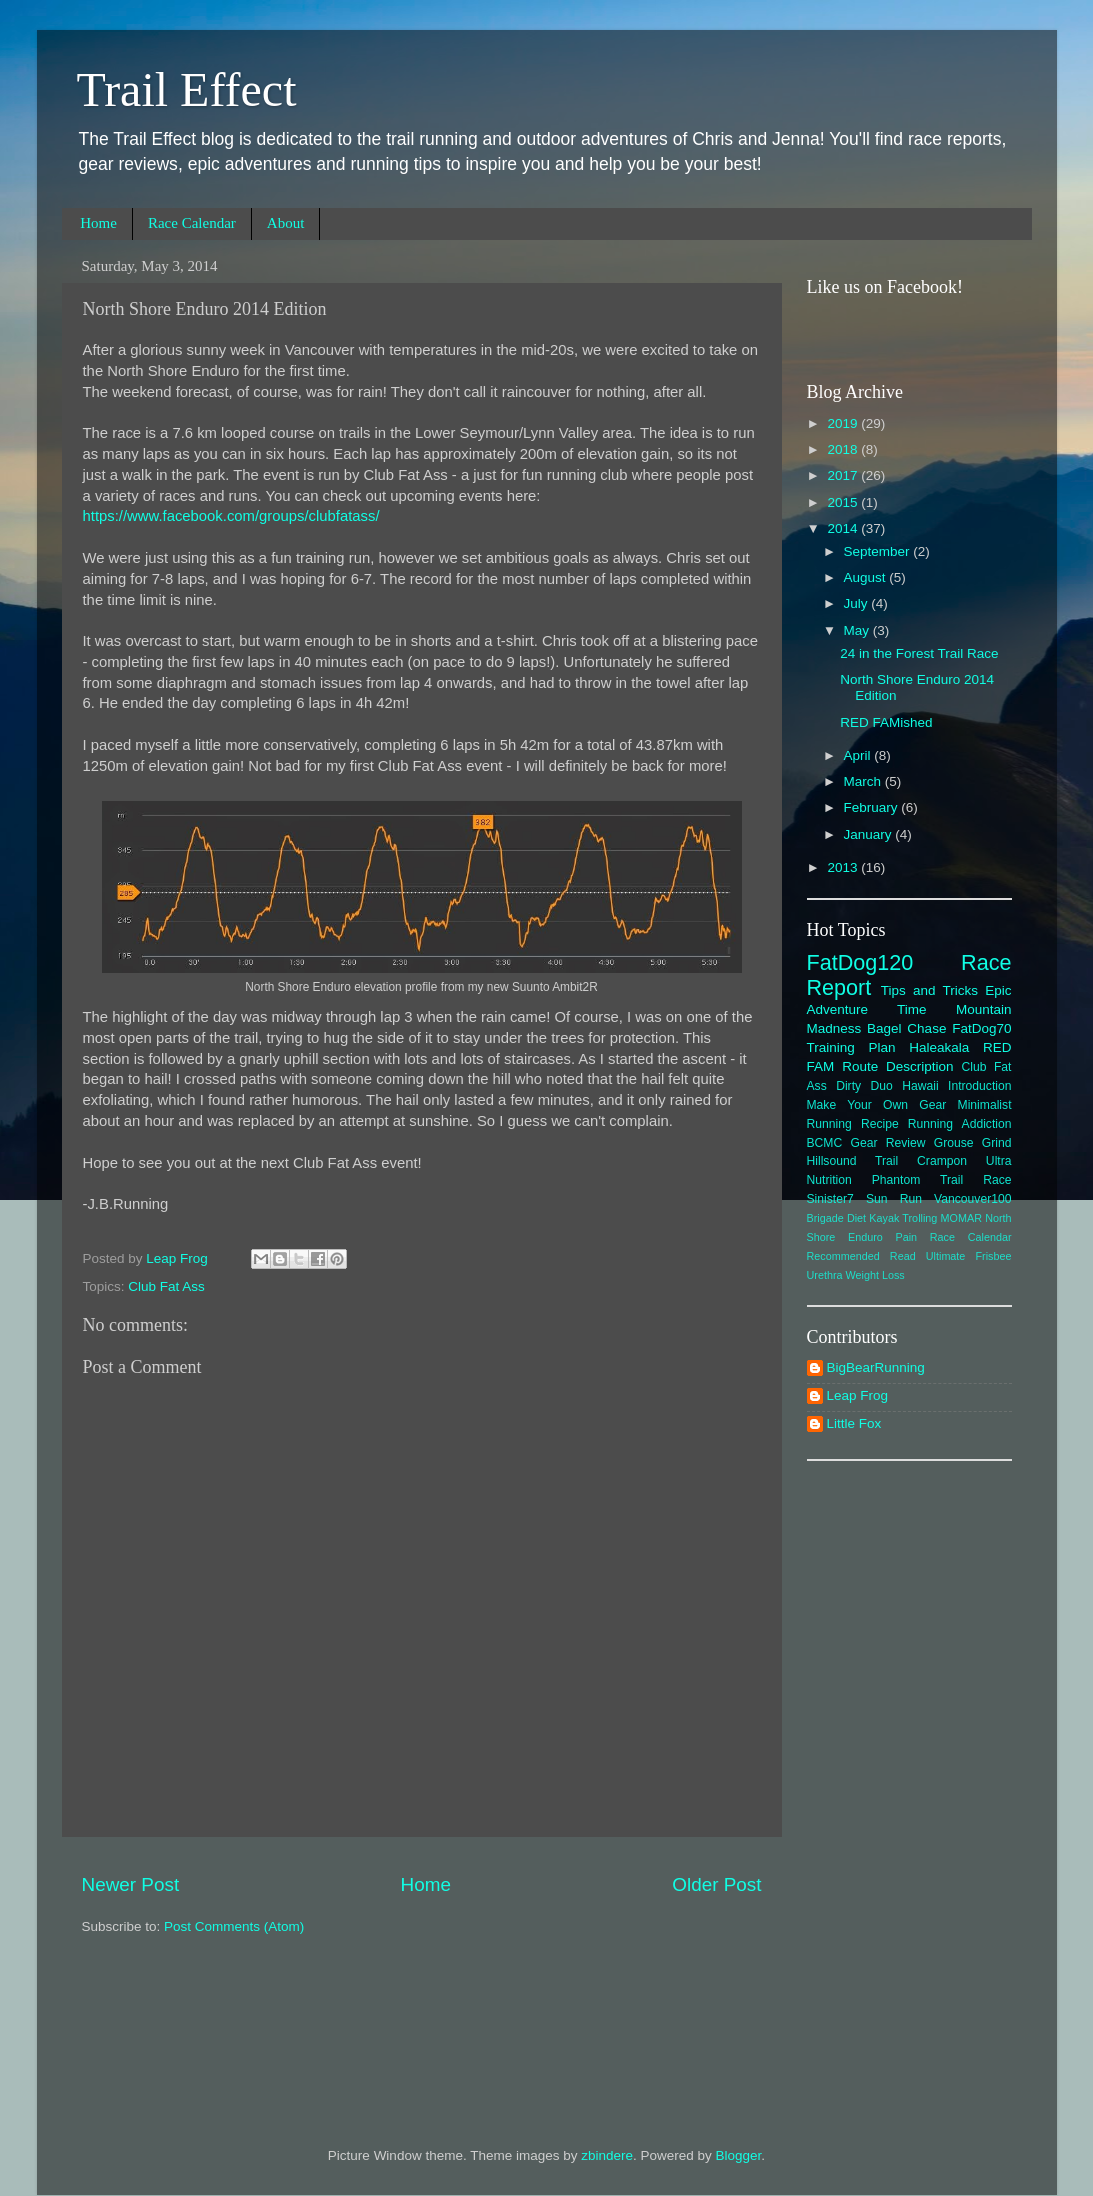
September (879, 551)
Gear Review (888, 1143)
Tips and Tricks (929, 990)
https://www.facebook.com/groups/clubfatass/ (231, 516)
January (870, 834)
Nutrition (829, 1180)
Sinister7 (830, 1199)
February (873, 807)
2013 (844, 867)
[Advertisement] (909, 1781)
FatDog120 (860, 962)
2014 (844, 528)
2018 (844, 449)
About (286, 223)
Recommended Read (861, 1256)
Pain (907, 1237)
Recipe (880, 1124)
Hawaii (920, 1086)
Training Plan (851, 1047)
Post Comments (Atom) (234, 1926)
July (858, 603)
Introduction (979, 1086)
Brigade (825, 1218)
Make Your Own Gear (877, 1105)
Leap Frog (858, 1395)
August (867, 577)
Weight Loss (875, 1275)
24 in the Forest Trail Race (919, 653)
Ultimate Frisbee (969, 1256)
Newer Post (131, 1884)
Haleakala (939, 1047)
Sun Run (894, 1199)
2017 (844, 475)
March (864, 781)
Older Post (716, 1884)
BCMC (825, 1143)
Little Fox (854, 1423)
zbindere (607, 2155)
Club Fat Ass (166, 1286)
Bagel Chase (906, 1028)
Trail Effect (187, 89)
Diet (856, 1218)
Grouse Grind (973, 1143)
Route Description (897, 1066)
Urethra (825, 1275)
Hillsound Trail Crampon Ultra (909, 1161)
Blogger (739, 2155)
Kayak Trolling (903, 1218)
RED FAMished (886, 722)
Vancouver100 (972, 1199)
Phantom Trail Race (942, 1180)
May (858, 630)
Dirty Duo (864, 1086)
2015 (844, 502)
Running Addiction (960, 1124)
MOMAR (961, 1218)
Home (98, 223)
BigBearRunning (876, 1367)
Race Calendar (192, 223)
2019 (844, 423)
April (859, 755)
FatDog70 (981, 1028)
